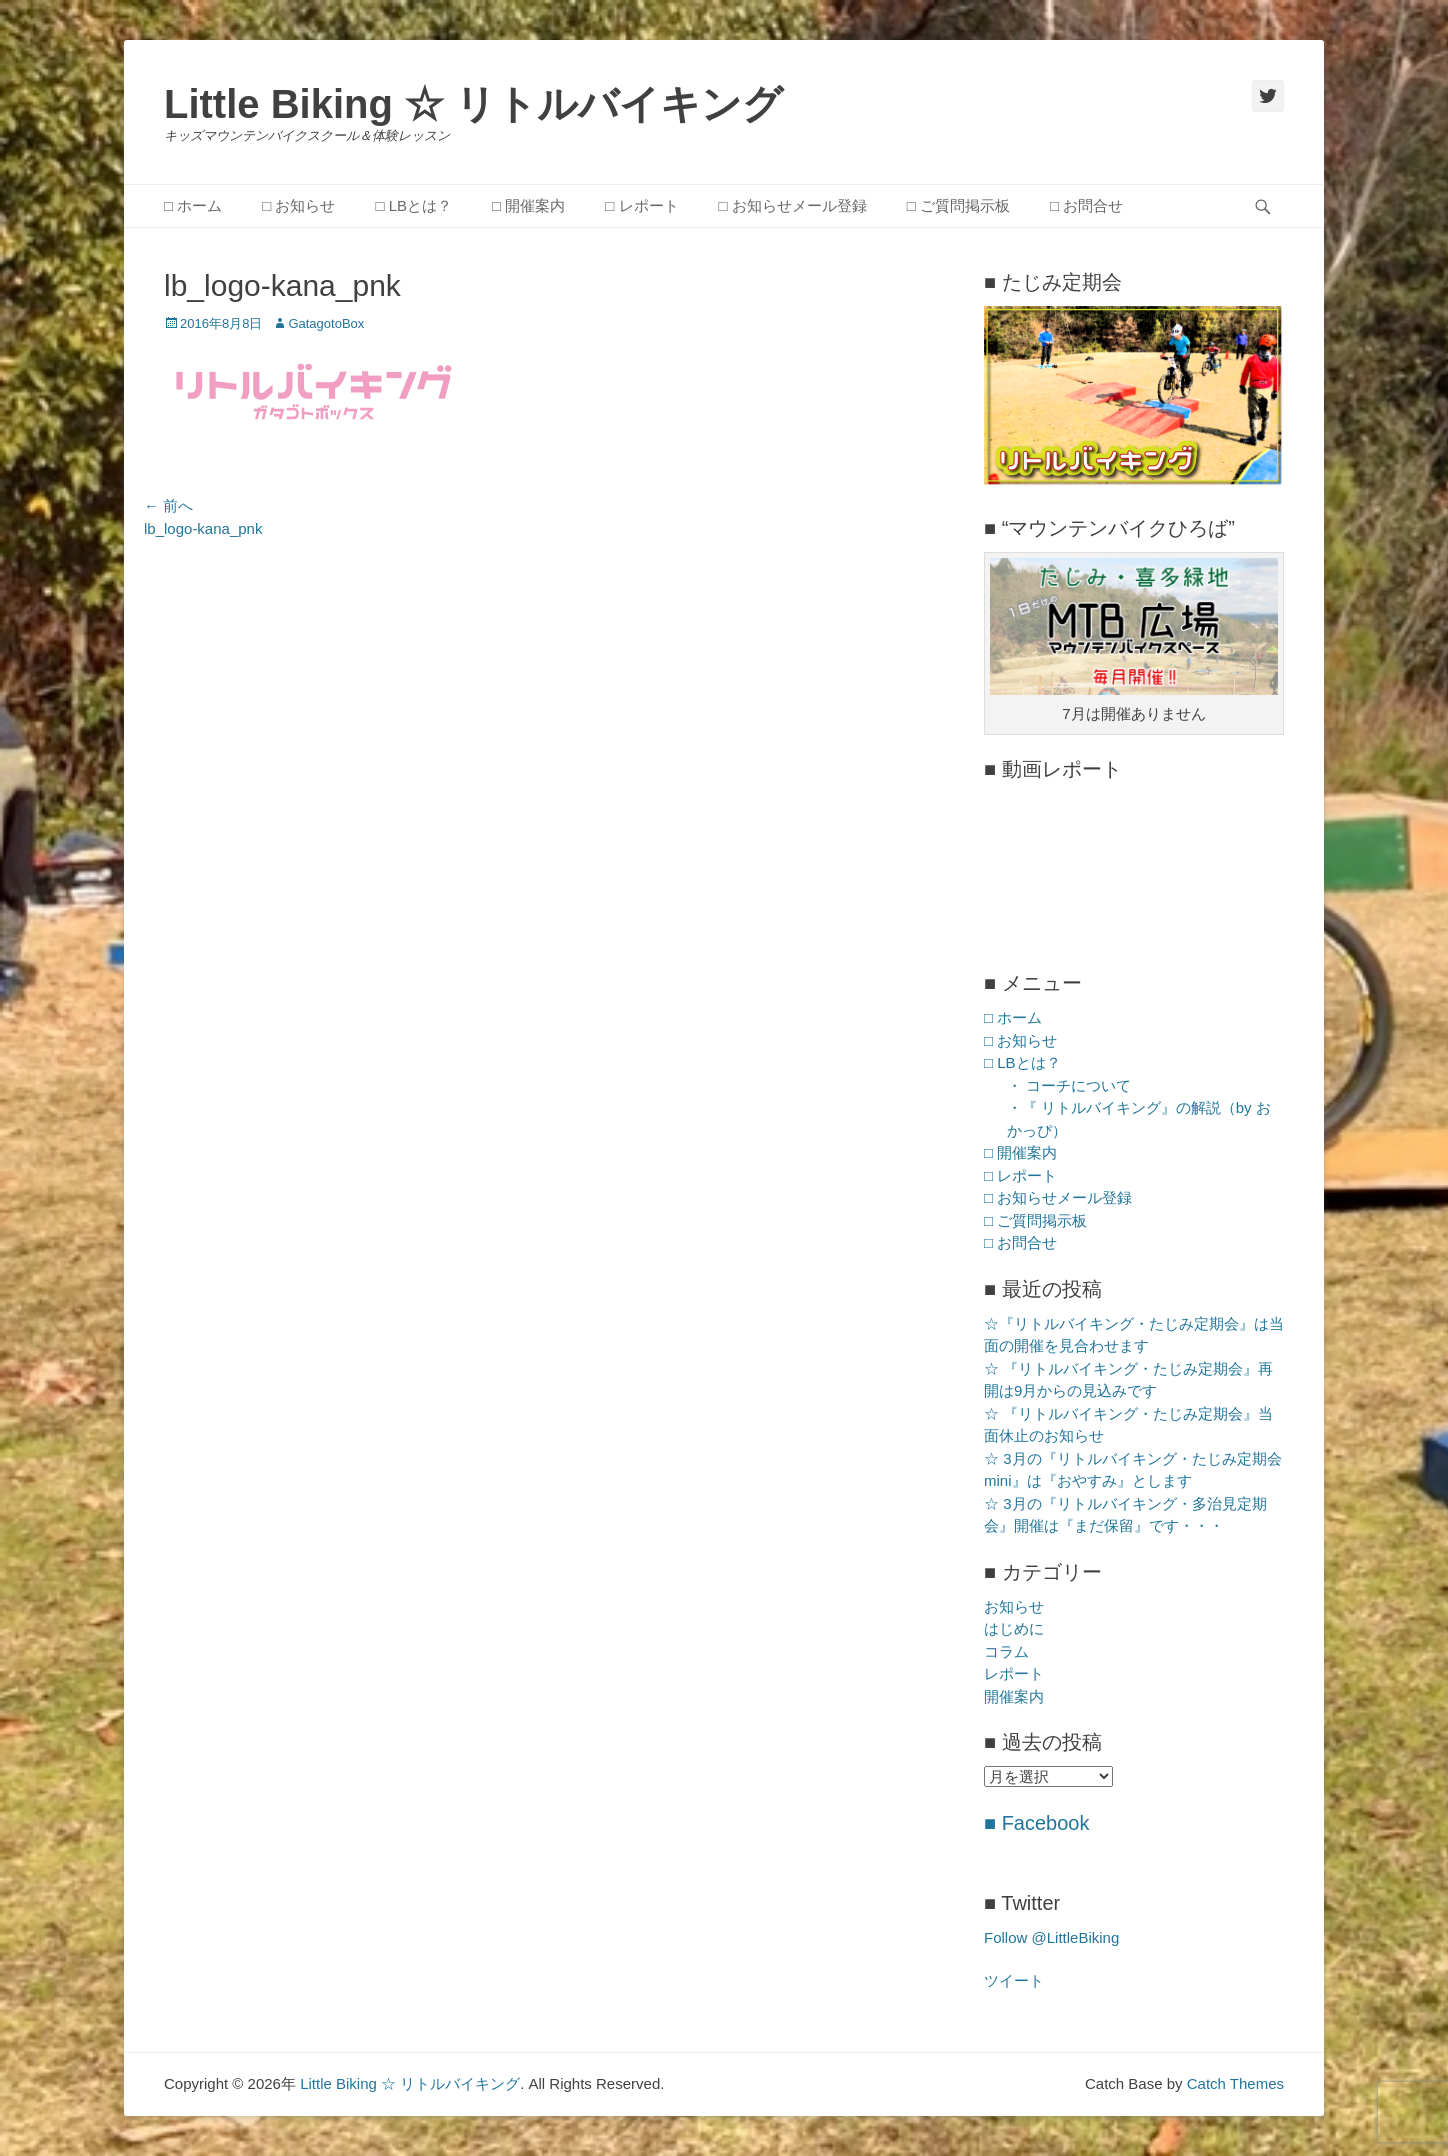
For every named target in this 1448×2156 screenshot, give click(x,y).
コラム (1006, 1651)
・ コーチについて (1069, 1085)
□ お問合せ (1086, 205)
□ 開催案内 (528, 205)
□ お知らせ (298, 205)
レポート (1014, 1673)
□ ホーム (193, 205)
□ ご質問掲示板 (958, 205)
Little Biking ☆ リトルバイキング (473, 104)
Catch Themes (1235, 2083)
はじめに (1014, 1628)
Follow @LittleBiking (1051, 1937)
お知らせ (1014, 1606)
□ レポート (641, 205)
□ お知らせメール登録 (793, 205)
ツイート (1014, 1980)
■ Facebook (1036, 1823)
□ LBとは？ (413, 205)
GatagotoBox (326, 323)
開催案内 (1014, 1696)
